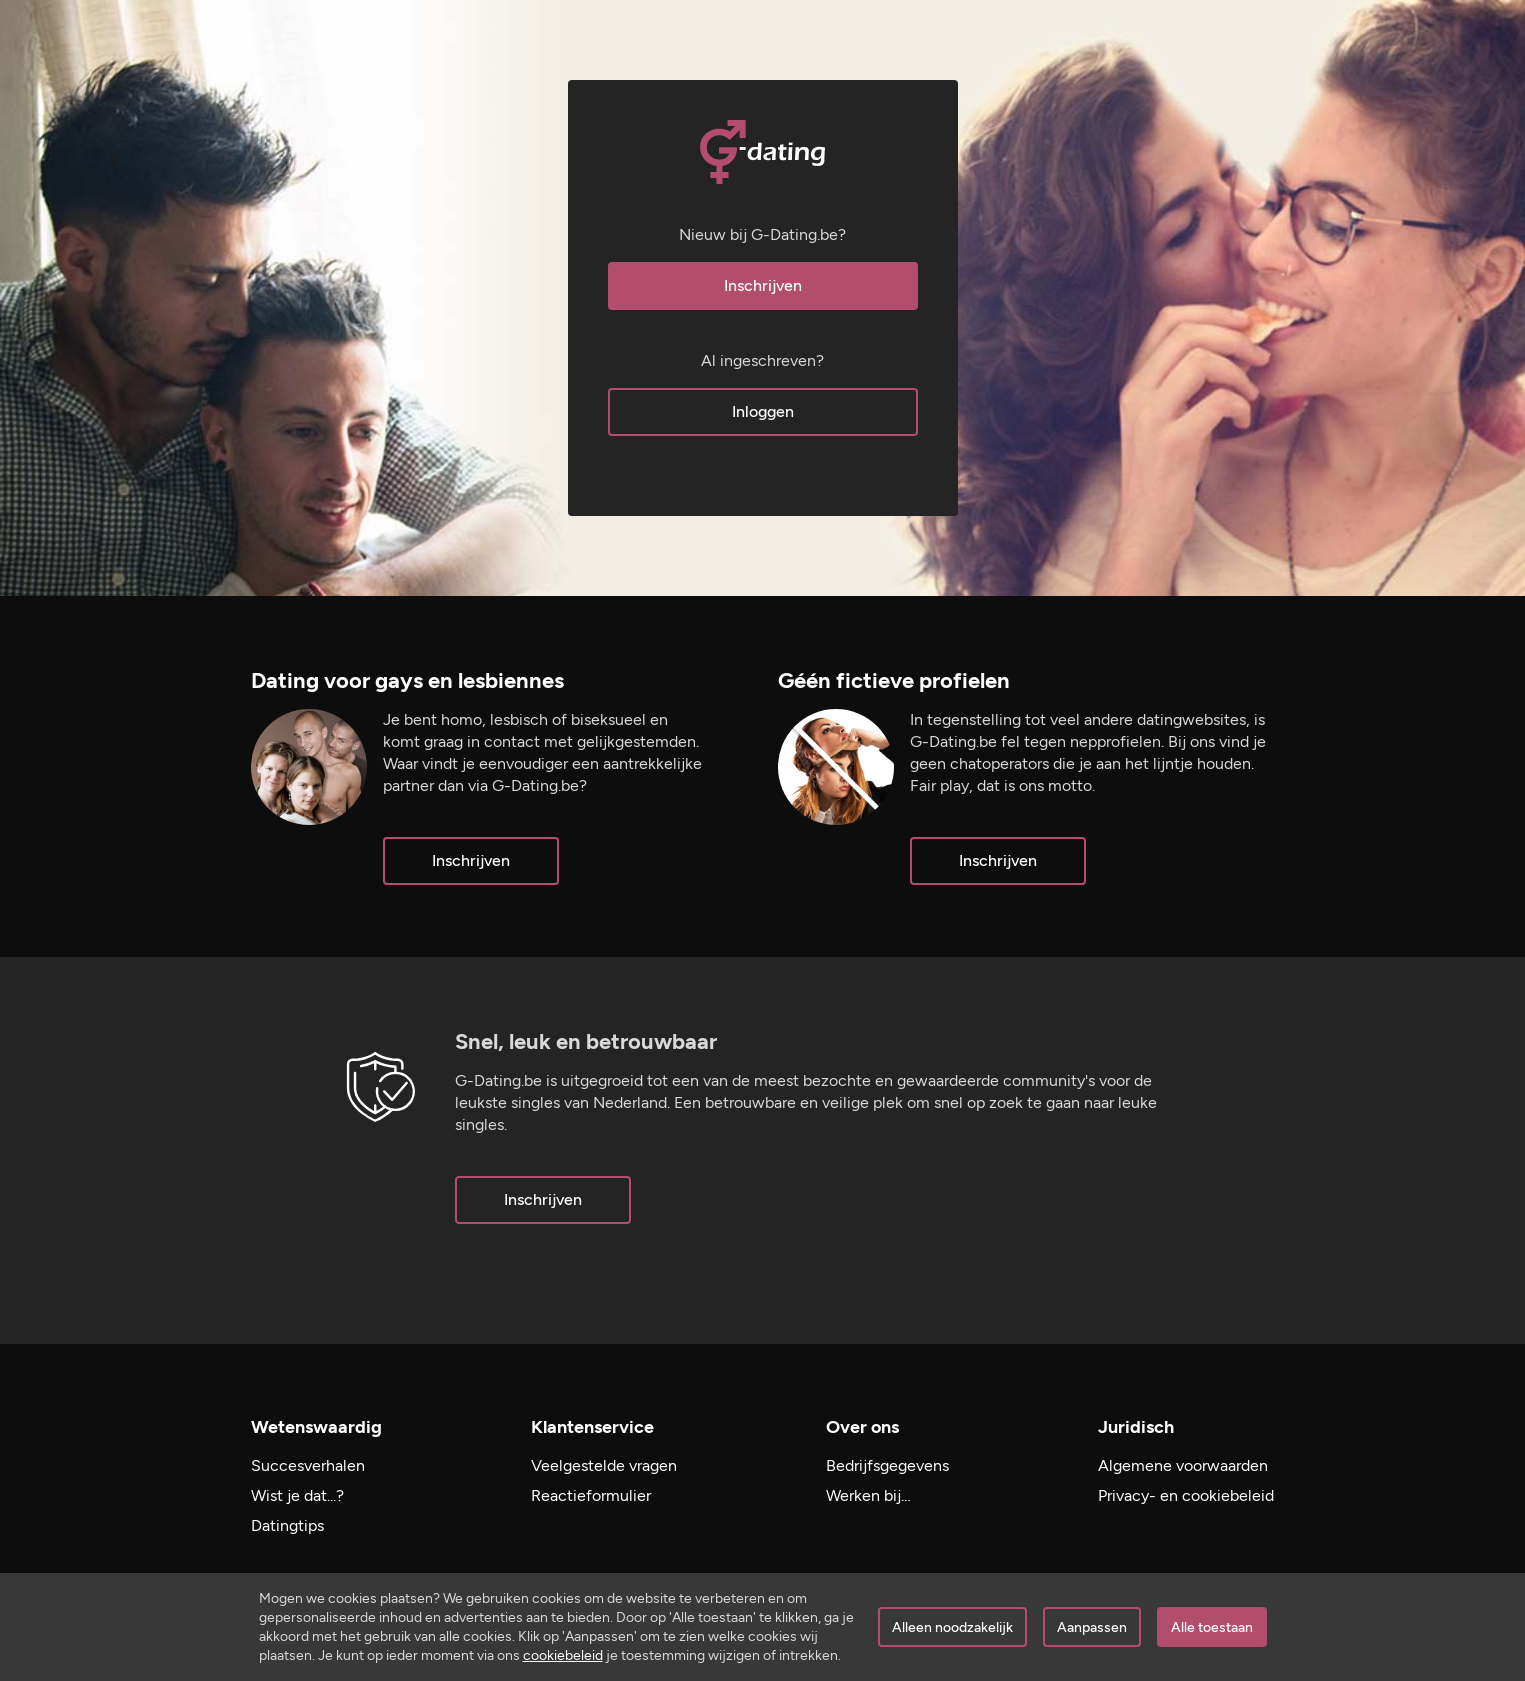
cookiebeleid (563, 1655)
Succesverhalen (308, 1465)
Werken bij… (868, 1495)
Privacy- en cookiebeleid (1186, 1495)
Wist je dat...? (297, 1495)
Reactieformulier (591, 1495)
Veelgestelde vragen (604, 1465)
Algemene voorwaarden (1183, 1465)
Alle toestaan (1212, 1627)
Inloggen (763, 411)
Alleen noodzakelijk (952, 1627)
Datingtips (287, 1525)
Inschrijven (763, 285)
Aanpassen (1092, 1627)
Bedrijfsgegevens (887, 1465)
